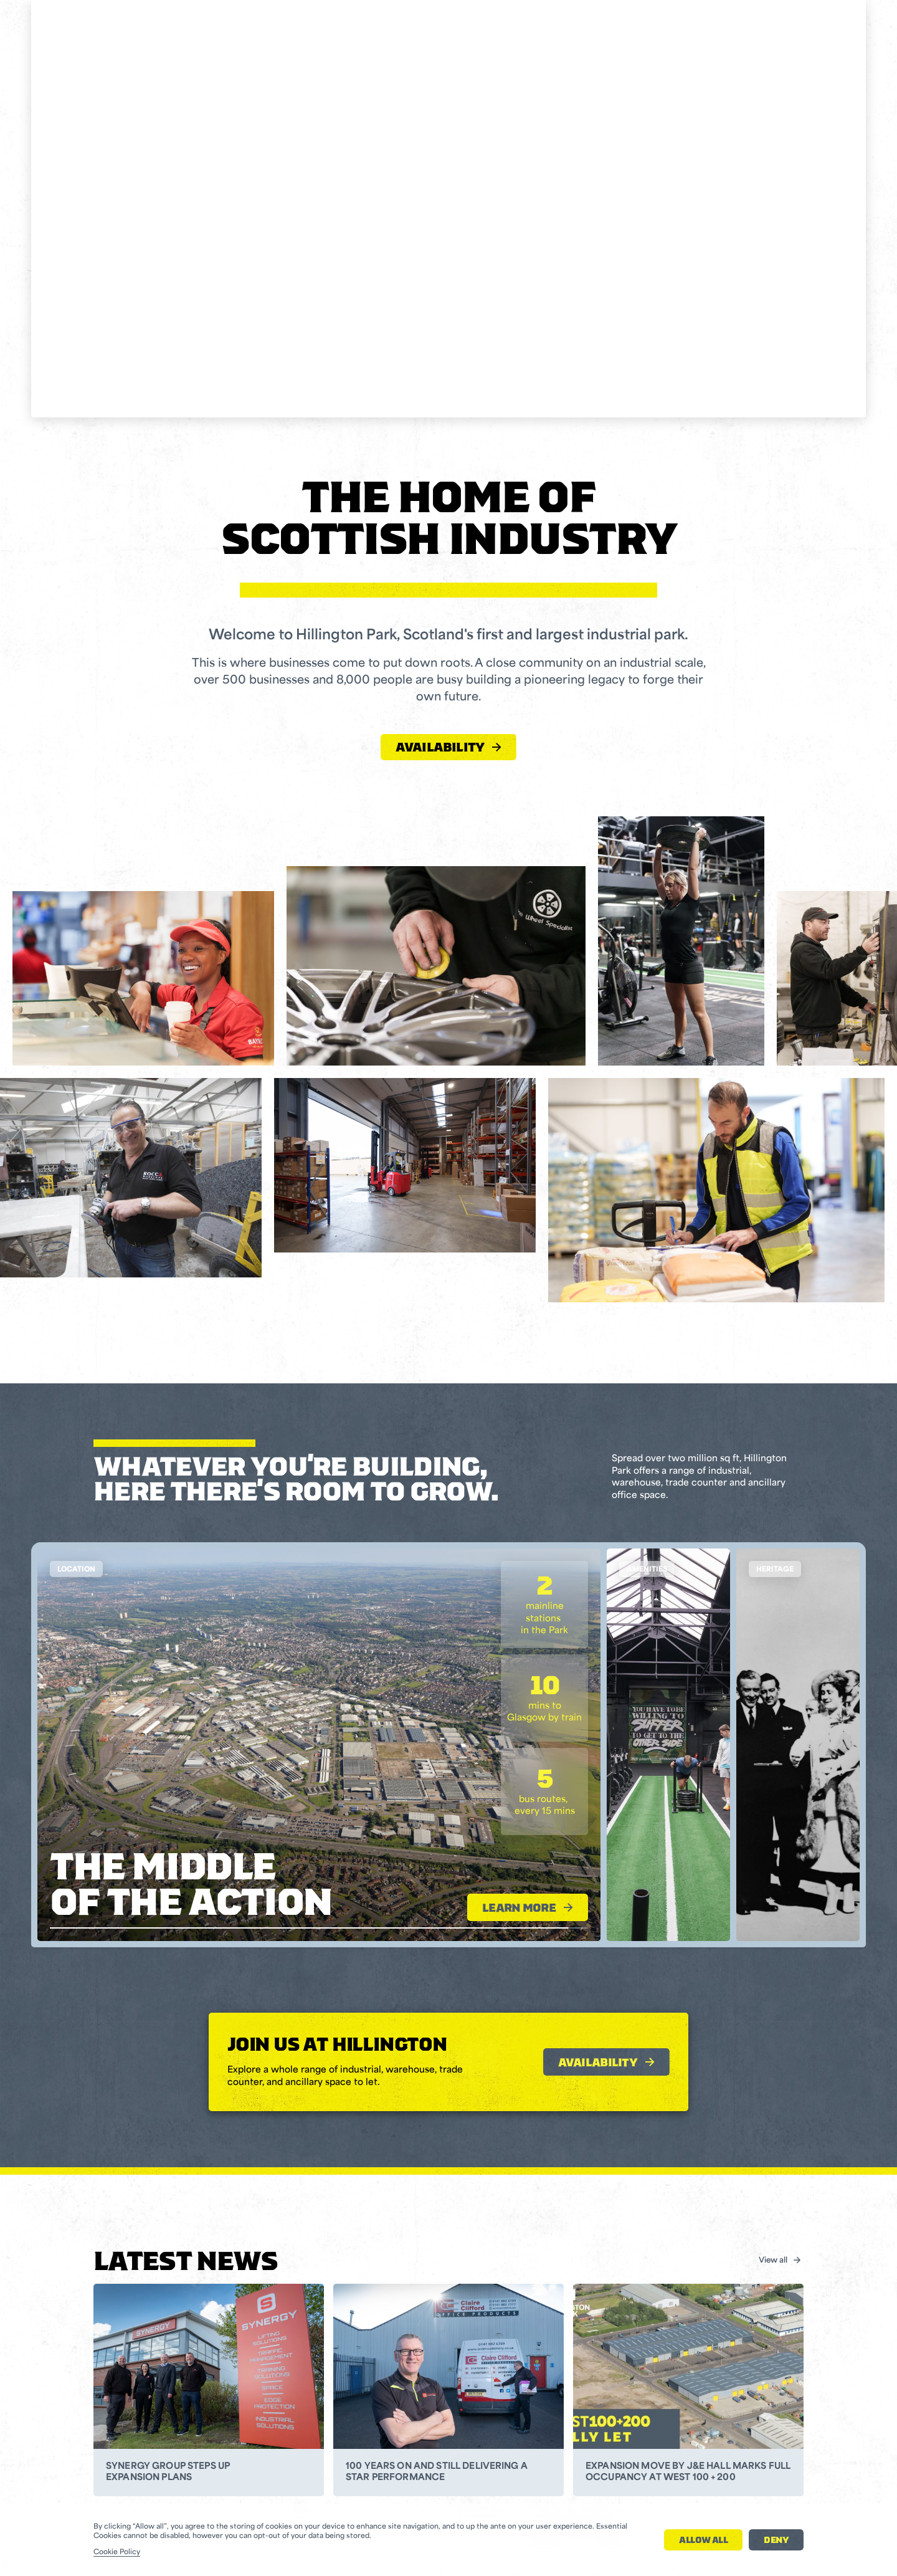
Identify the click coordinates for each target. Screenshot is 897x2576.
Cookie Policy (116, 2552)
